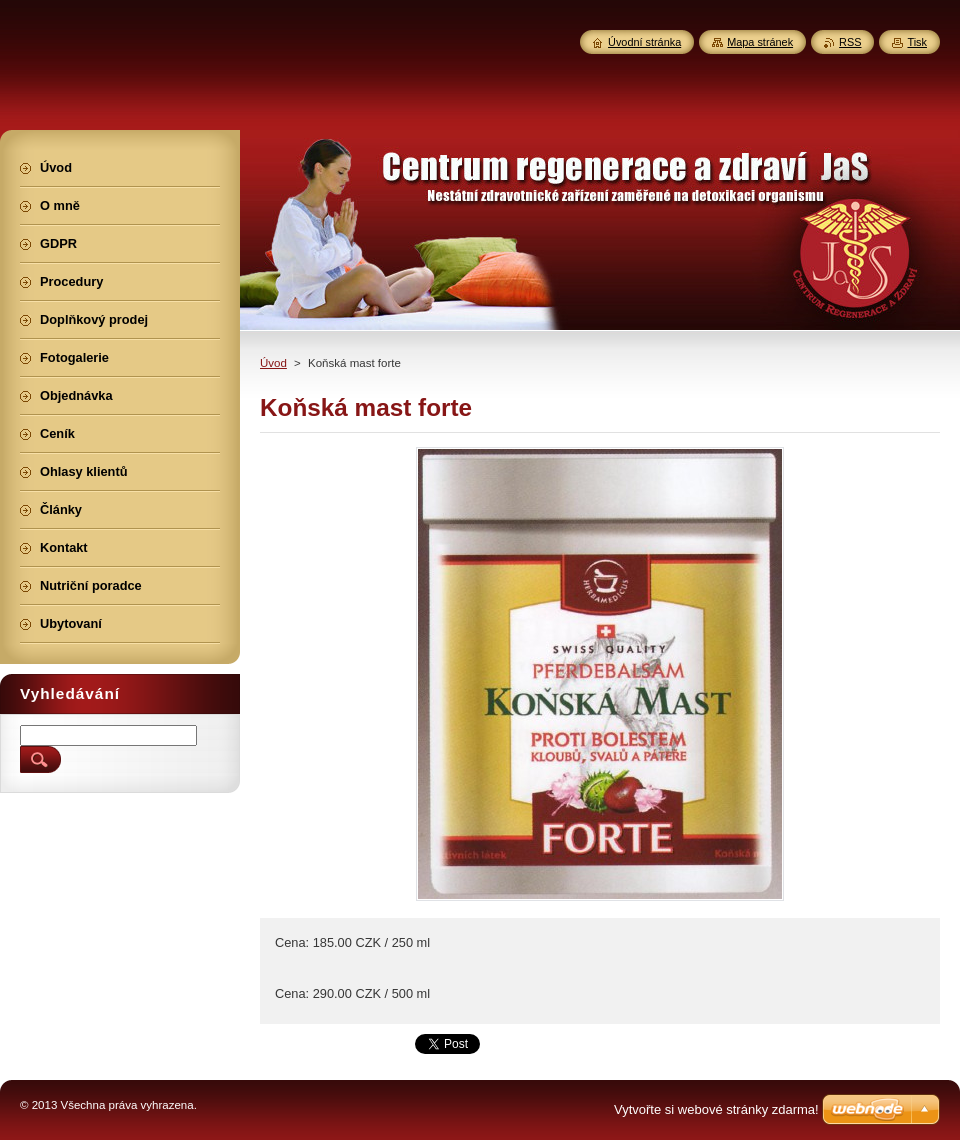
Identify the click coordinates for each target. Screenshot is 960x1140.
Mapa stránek (760, 42)
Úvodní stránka (644, 42)
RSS (850, 42)
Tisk (917, 42)
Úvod (273, 363)
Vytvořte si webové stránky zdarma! (716, 1109)
